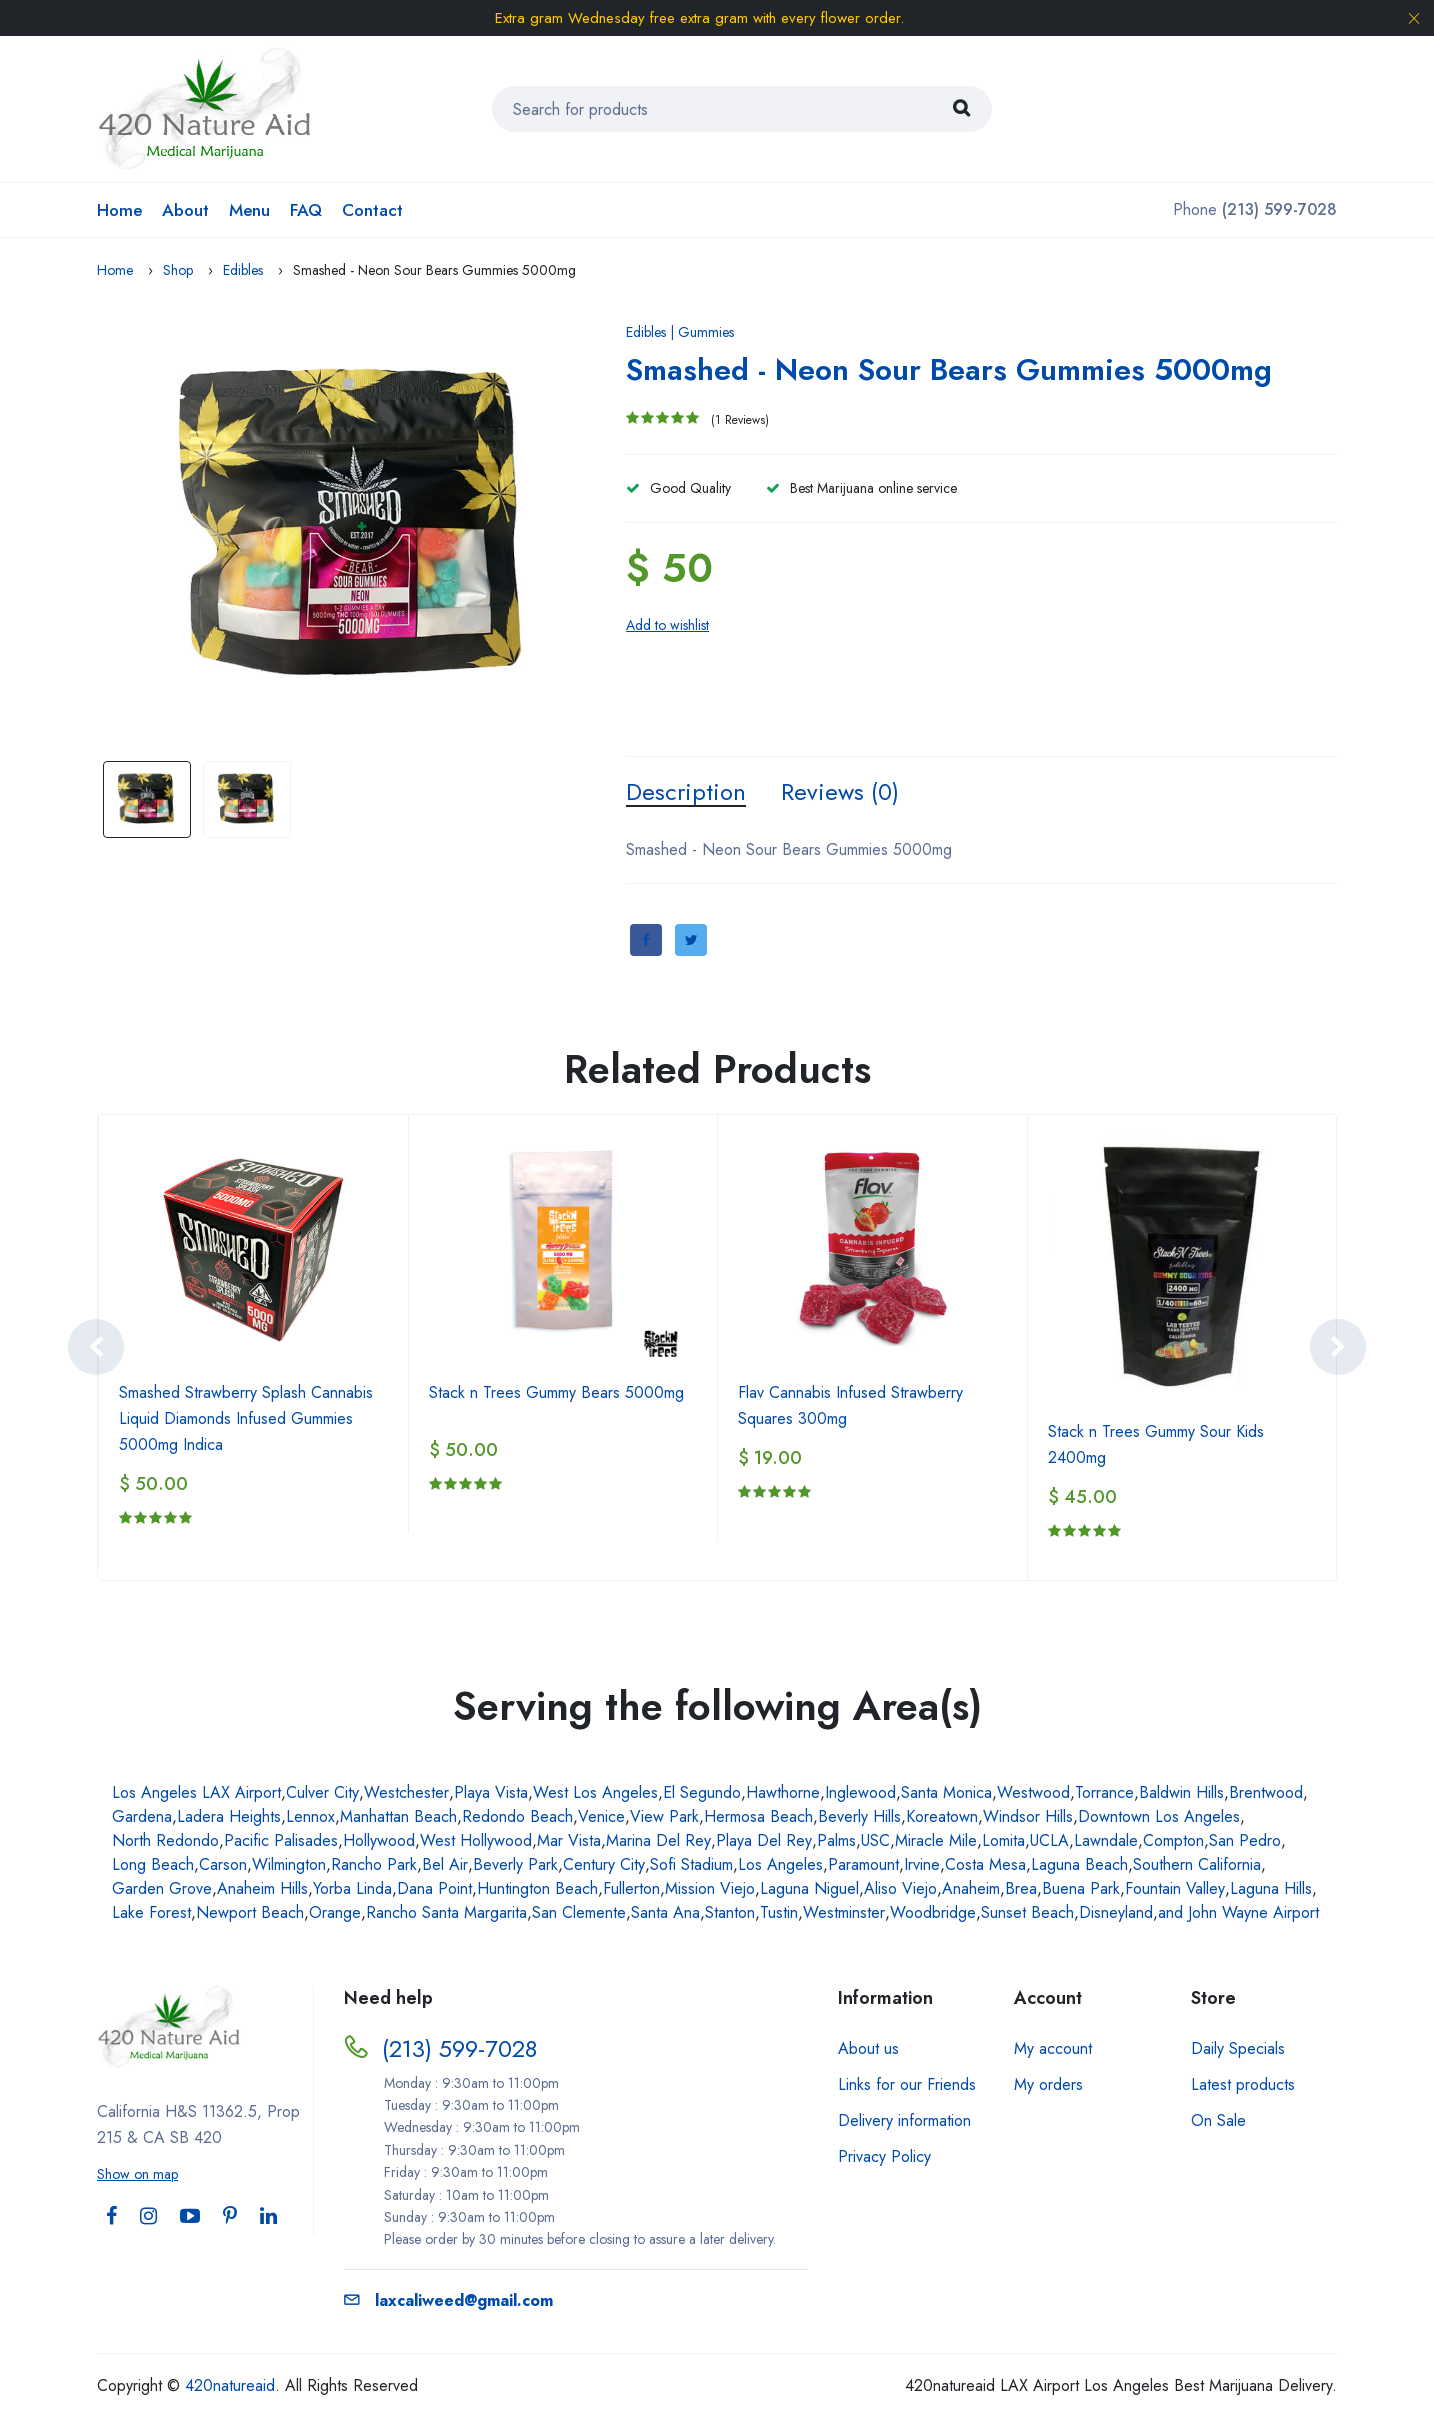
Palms (836, 1840)
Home (119, 210)
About (185, 210)
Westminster (844, 1912)
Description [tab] (686, 792)
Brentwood (1266, 1792)
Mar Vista (569, 1840)
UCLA (1049, 1840)
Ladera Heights (229, 1816)
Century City (604, 1864)
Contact (372, 210)
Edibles (243, 270)
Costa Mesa (985, 1864)
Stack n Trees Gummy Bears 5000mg (556, 1392)
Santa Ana (665, 1912)
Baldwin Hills (1181, 1792)
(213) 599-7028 (459, 2048)
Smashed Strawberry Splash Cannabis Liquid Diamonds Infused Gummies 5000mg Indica (246, 1418)
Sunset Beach (1027, 1912)
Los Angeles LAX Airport (196, 1792)
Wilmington (289, 1864)
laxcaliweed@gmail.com (448, 2300)
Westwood (1033, 1792)
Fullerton (631, 1888)
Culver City (322, 1792)
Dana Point (434, 1888)
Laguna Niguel (809, 1888)
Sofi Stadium (691, 1864)
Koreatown (942, 1816)
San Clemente (579, 1912)
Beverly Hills (859, 1816)
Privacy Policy (884, 2156)
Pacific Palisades (281, 1840)
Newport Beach (250, 1912)
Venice (601, 1816)
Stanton (730, 1912)
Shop (178, 270)
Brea (1021, 1888)
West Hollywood (476, 1840)
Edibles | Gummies (680, 332)
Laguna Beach (1079, 1864)
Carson (223, 1864)
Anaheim (971, 1888)
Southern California (1197, 1864)
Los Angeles (780, 1864)
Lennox (310, 1816)
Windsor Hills (1028, 1816)
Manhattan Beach (398, 1816)
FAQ (306, 210)
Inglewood (860, 1792)
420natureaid (230, 2385)
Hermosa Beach (758, 1816)
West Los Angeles (595, 1792)
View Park (664, 1816)
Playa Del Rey (764, 1840)
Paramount (863, 1864)
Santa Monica (946, 1792)
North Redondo (165, 1840)
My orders (1048, 2084)
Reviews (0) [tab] (840, 792)
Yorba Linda (352, 1888)
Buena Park (1081, 1888)
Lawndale (1106, 1840)
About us (868, 2048)
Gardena (142, 1816)
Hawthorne (783, 1792)
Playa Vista (491, 1792)
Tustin (779, 1912)
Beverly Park (515, 1864)
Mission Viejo (710, 1888)
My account (1053, 2048)
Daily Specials (1238, 2048)
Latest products (1243, 2084)
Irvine (922, 1864)
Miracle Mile (936, 1840)
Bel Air (445, 1864)
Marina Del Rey (658, 1840)
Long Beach (153, 1864)
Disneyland (1116, 1912)
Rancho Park (374, 1864)
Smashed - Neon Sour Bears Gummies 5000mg (949, 369)
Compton (1173, 1840)
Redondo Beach (517, 1816)
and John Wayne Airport (1238, 1912)
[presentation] (96, 1347)
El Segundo (702, 1792)
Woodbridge (933, 1912)
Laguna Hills (1271, 1888)
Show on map (137, 2174)
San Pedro (1245, 1840)
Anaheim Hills (262, 1888)
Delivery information (904, 2120)
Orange (335, 1912)
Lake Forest (151, 1912)
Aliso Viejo (900, 1888)
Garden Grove (162, 1888)
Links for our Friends (907, 2084)
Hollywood (379, 1840)
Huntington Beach (537, 1888)
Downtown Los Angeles (1159, 1816)
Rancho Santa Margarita (446, 1912)
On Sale (1218, 2120)
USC (875, 1840)
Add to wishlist (667, 625)
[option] (357, 528)
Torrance (1104, 1792)
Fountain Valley (1175, 1888)
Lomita (1003, 1840)
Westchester (406, 1792)
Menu (249, 210)
